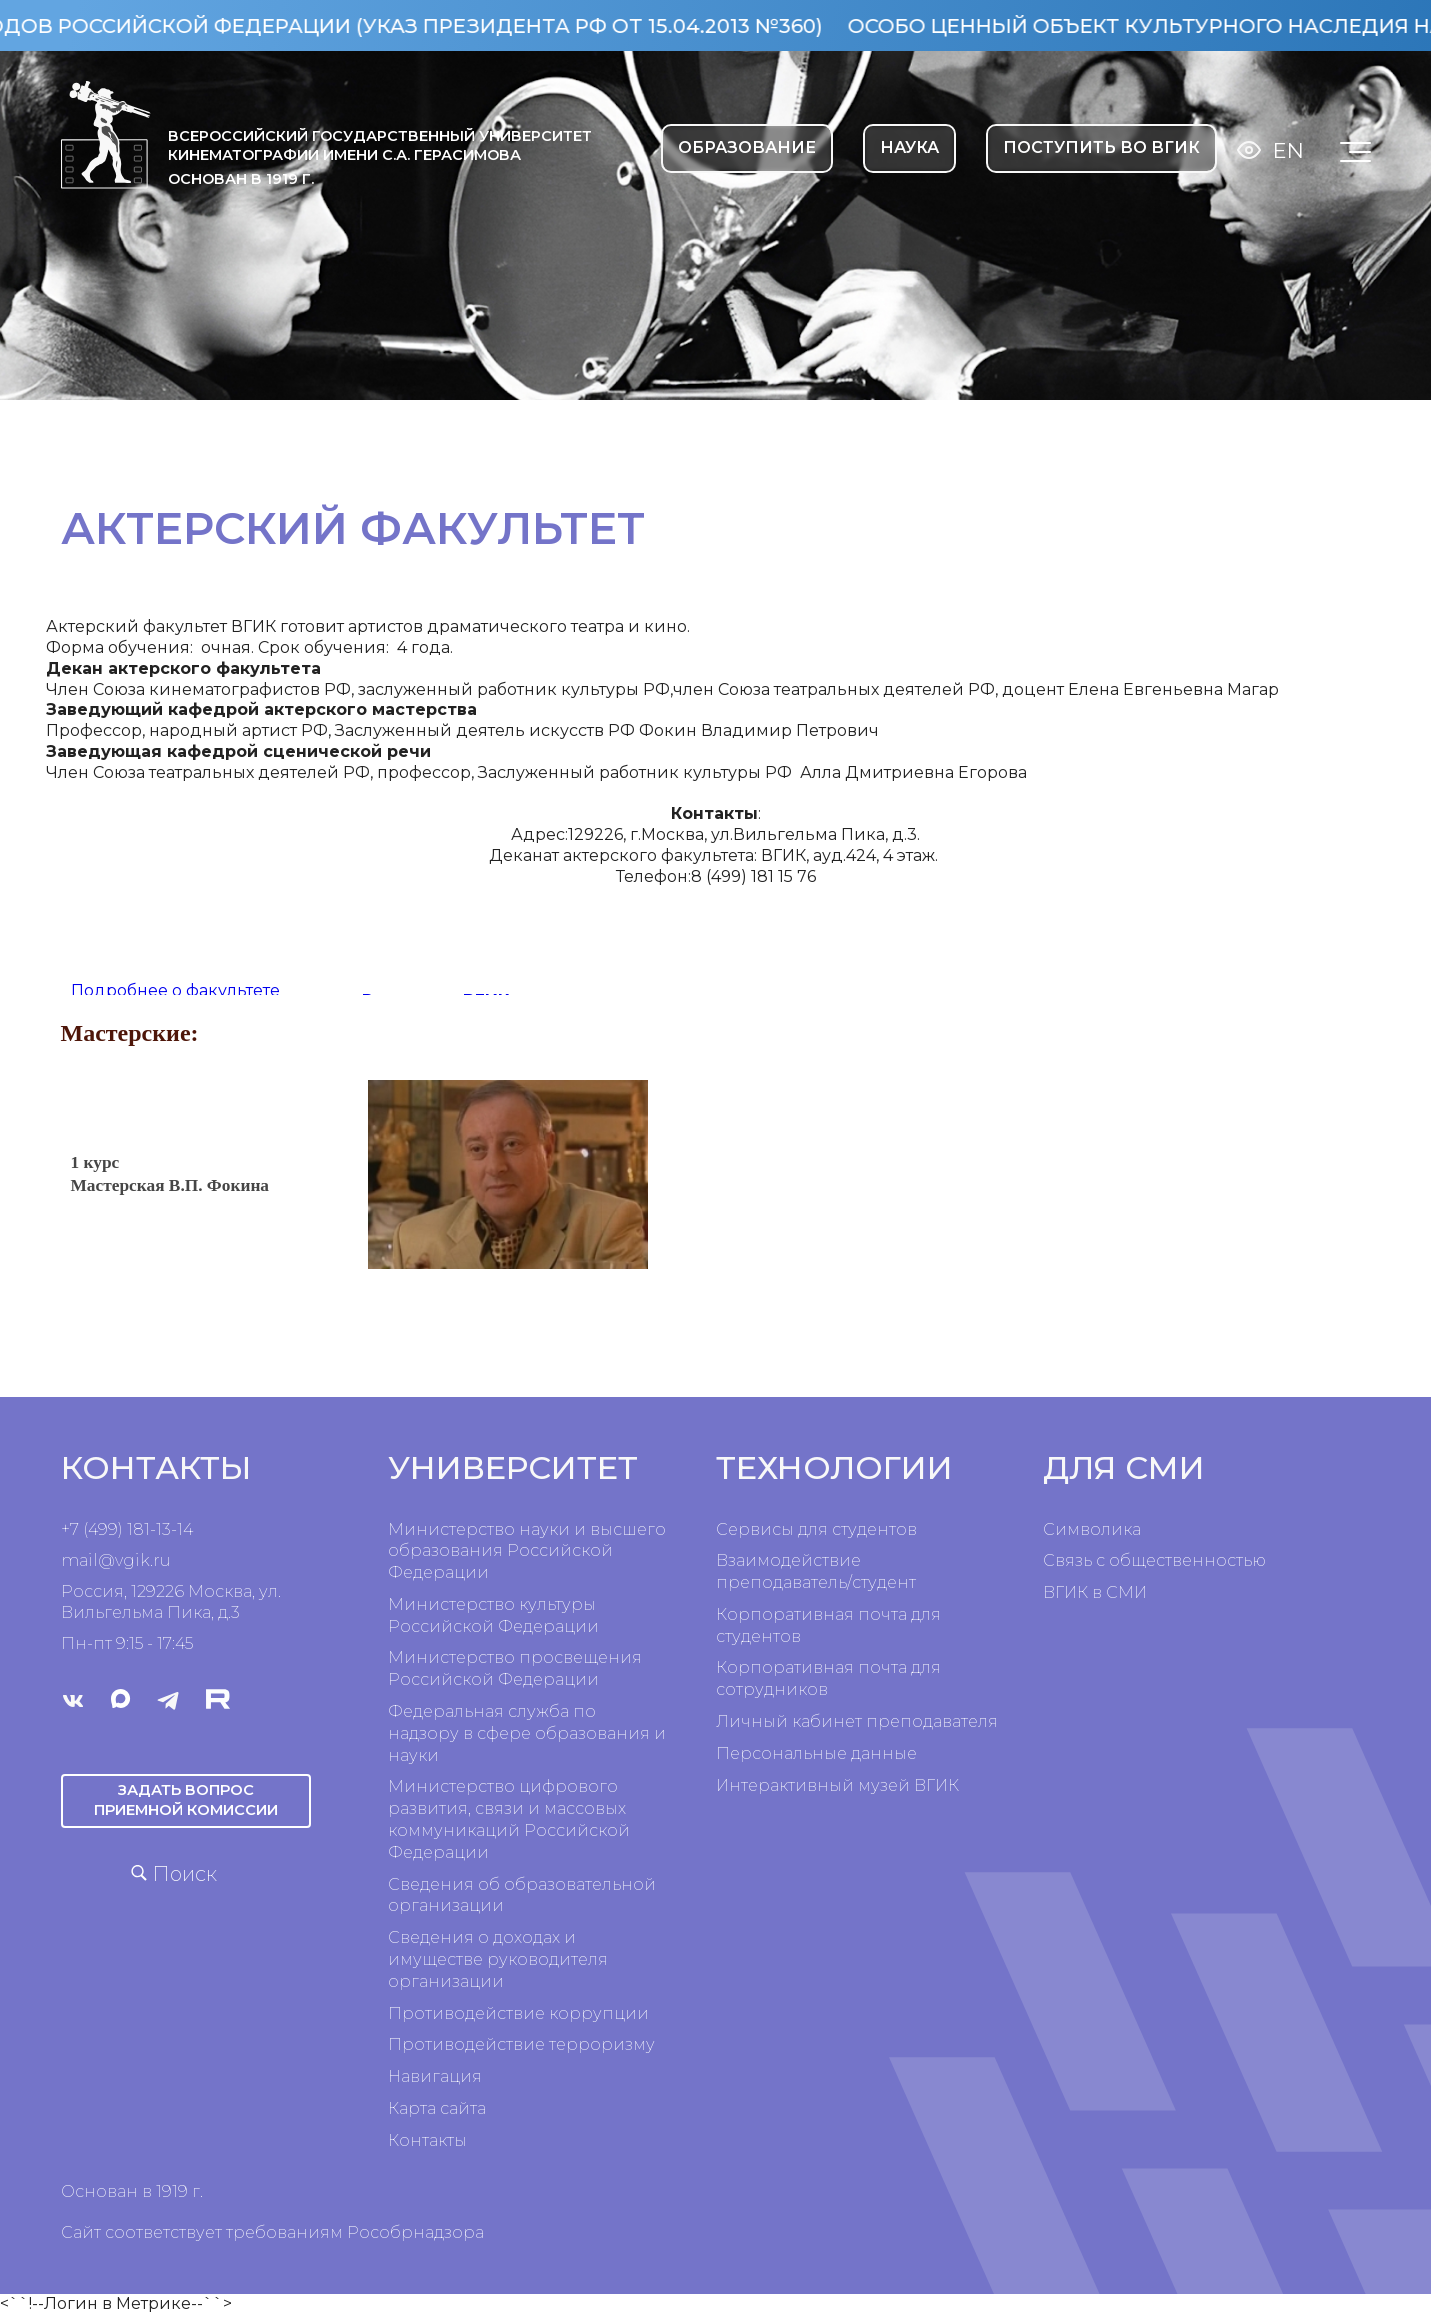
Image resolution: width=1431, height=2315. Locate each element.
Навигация (435, 2076)
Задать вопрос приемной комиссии (186, 1799)
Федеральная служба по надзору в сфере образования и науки (527, 1733)
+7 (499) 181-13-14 (127, 1529)
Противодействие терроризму (521, 2044)
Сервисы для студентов (816, 1529)
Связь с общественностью (1154, 1560)
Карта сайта (437, 2108)
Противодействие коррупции (518, 2013)
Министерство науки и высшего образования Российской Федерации (527, 1551)
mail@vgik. (107, 1560)
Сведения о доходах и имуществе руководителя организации (498, 1959)
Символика (1092, 1529)
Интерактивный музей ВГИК (837, 1785)
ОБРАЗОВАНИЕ (747, 147)
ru (162, 1560)
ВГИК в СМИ (1095, 1592)
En (1288, 150)
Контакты (427, 2140)
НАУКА (909, 147)
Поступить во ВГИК (1101, 147)
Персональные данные (816, 1753)
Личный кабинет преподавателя (857, 1721)
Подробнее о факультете (175, 990)
